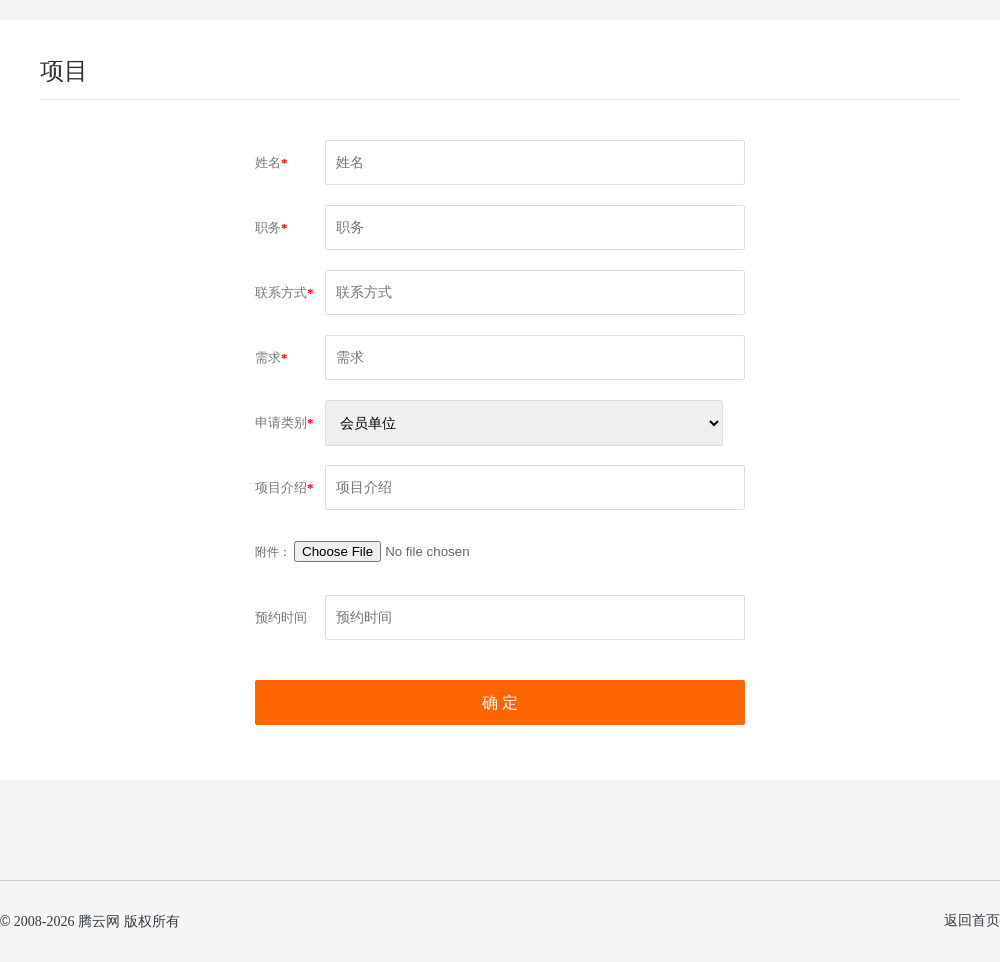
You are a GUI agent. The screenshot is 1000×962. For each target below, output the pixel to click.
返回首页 (972, 920)
